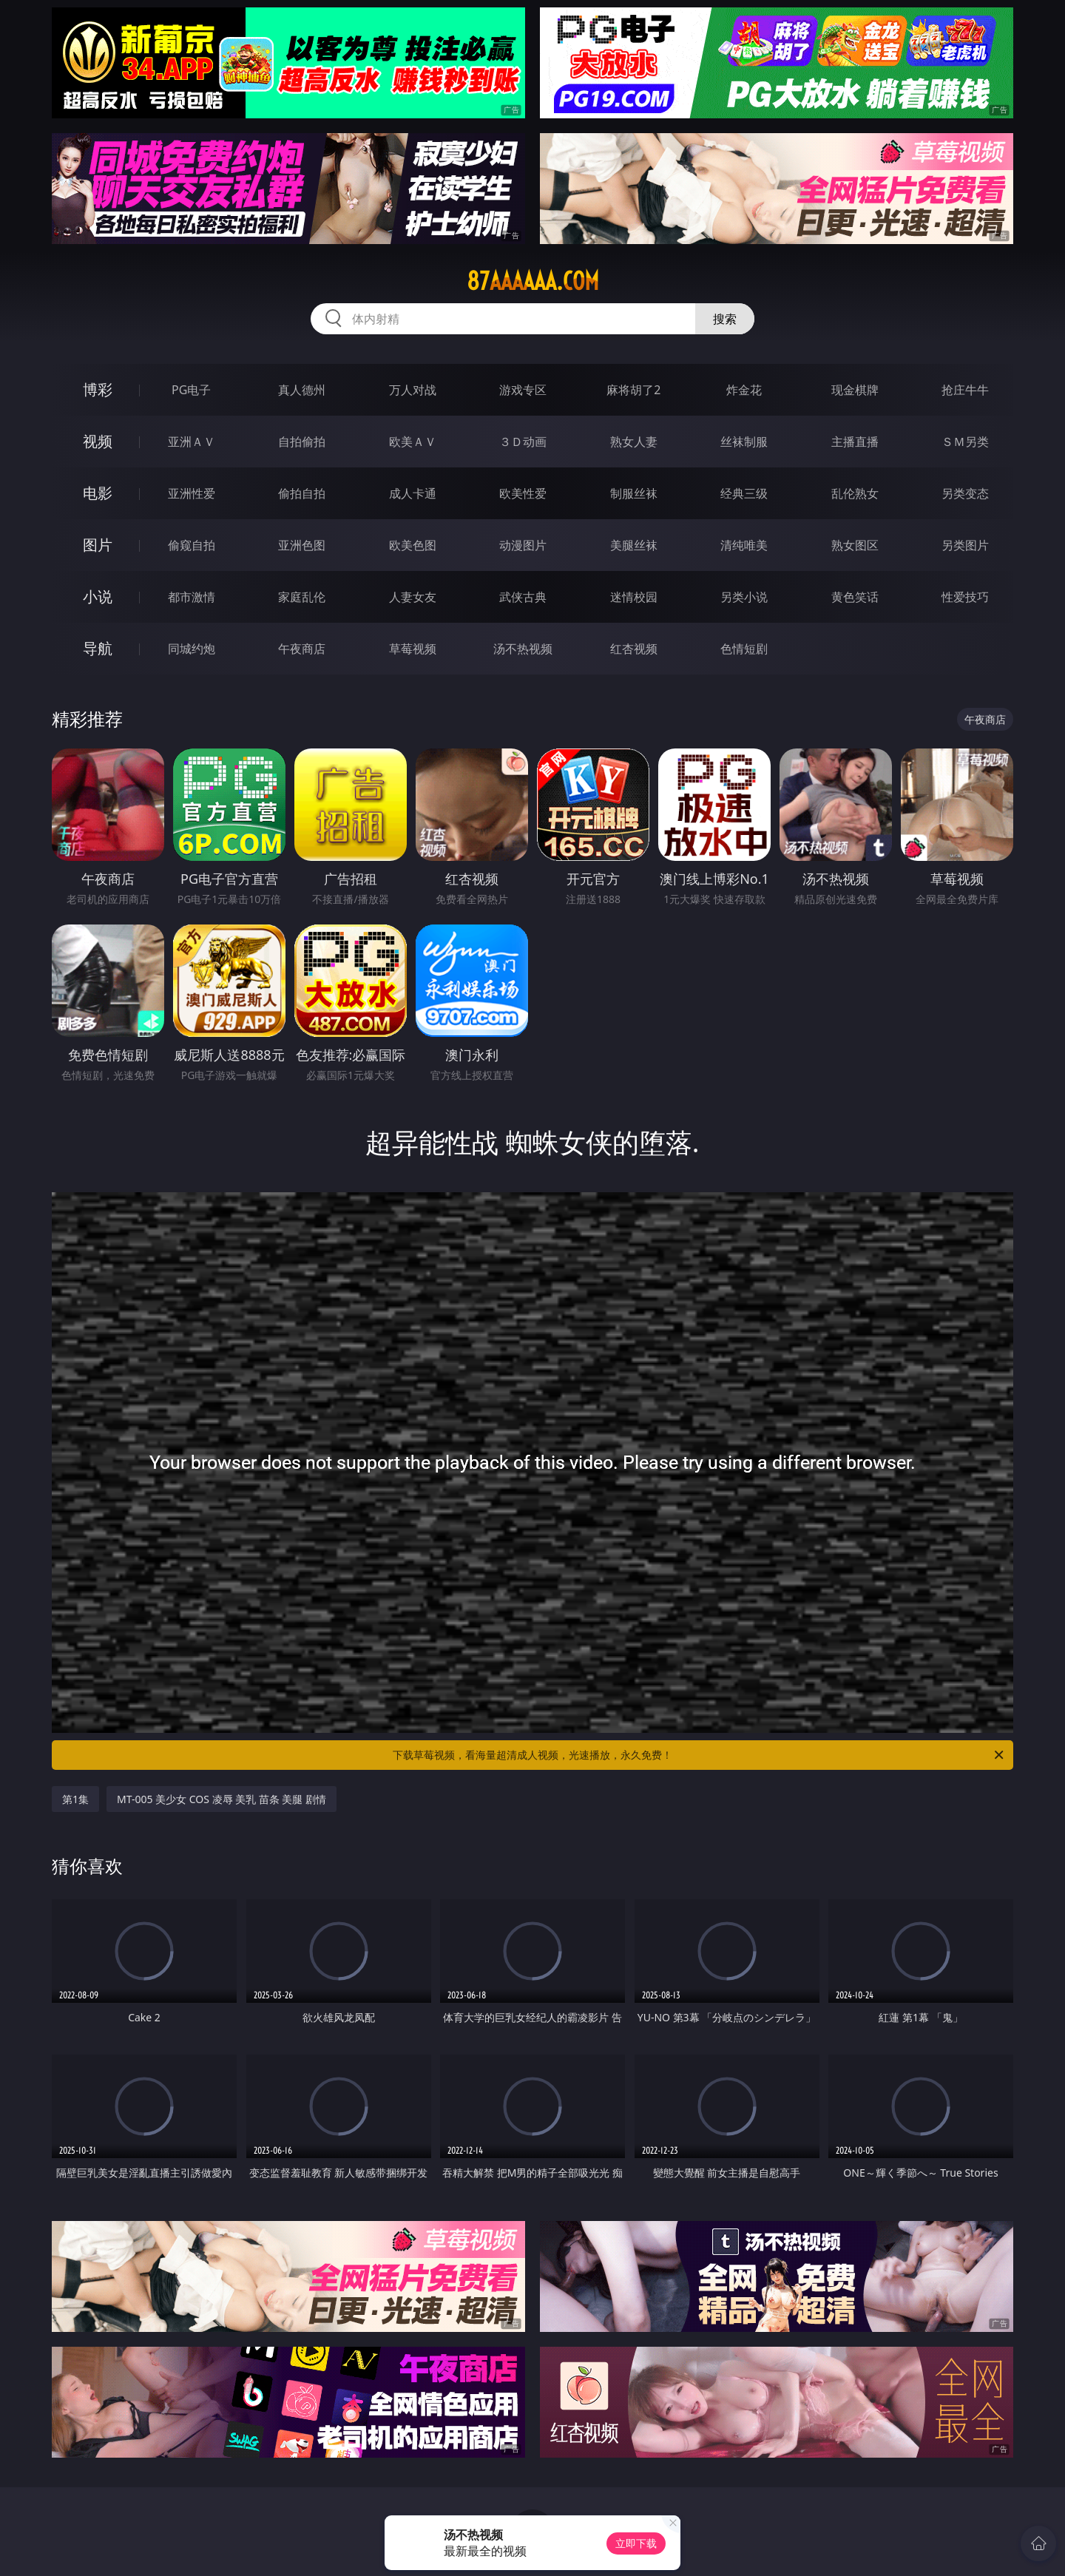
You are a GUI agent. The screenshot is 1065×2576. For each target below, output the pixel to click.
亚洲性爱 (191, 493)
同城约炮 (191, 648)
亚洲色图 (301, 545)
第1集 (75, 1799)
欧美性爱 (523, 493)
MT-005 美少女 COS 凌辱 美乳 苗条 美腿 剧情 (221, 1799)
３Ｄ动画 (523, 441)
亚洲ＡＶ (191, 441)
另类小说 (744, 597)
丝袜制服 (744, 441)
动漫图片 (523, 545)
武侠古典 (523, 597)
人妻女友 (412, 597)
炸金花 (744, 390)
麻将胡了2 (633, 390)
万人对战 (412, 390)
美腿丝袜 (633, 545)
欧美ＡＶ (412, 441)
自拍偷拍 (301, 441)
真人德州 (301, 390)
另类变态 (965, 493)
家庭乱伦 (301, 597)
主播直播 (855, 441)
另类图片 (965, 545)
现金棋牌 (855, 390)
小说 (97, 596)
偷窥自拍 (191, 545)
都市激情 (191, 597)
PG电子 (191, 390)
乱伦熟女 (855, 493)
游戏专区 (523, 390)
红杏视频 (633, 648)
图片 (97, 545)
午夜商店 (301, 648)
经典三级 (744, 493)
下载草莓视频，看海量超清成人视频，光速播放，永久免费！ (699, 1755)
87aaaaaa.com (533, 281)
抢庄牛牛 (965, 390)
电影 (97, 493)
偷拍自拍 (301, 493)
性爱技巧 (965, 597)
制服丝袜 (633, 493)
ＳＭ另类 (965, 441)
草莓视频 (412, 648)
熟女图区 (855, 545)
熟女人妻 (633, 441)
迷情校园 (633, 597)
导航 (97, 648)
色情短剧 (744, 648)
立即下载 (636, 2543)
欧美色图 (412, 545)
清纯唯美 (744, 545)
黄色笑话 (855, 597)
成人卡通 (412, 493)
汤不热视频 (522, 648)
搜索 (725, 319)
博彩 (97, 389)
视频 (97, 441)
